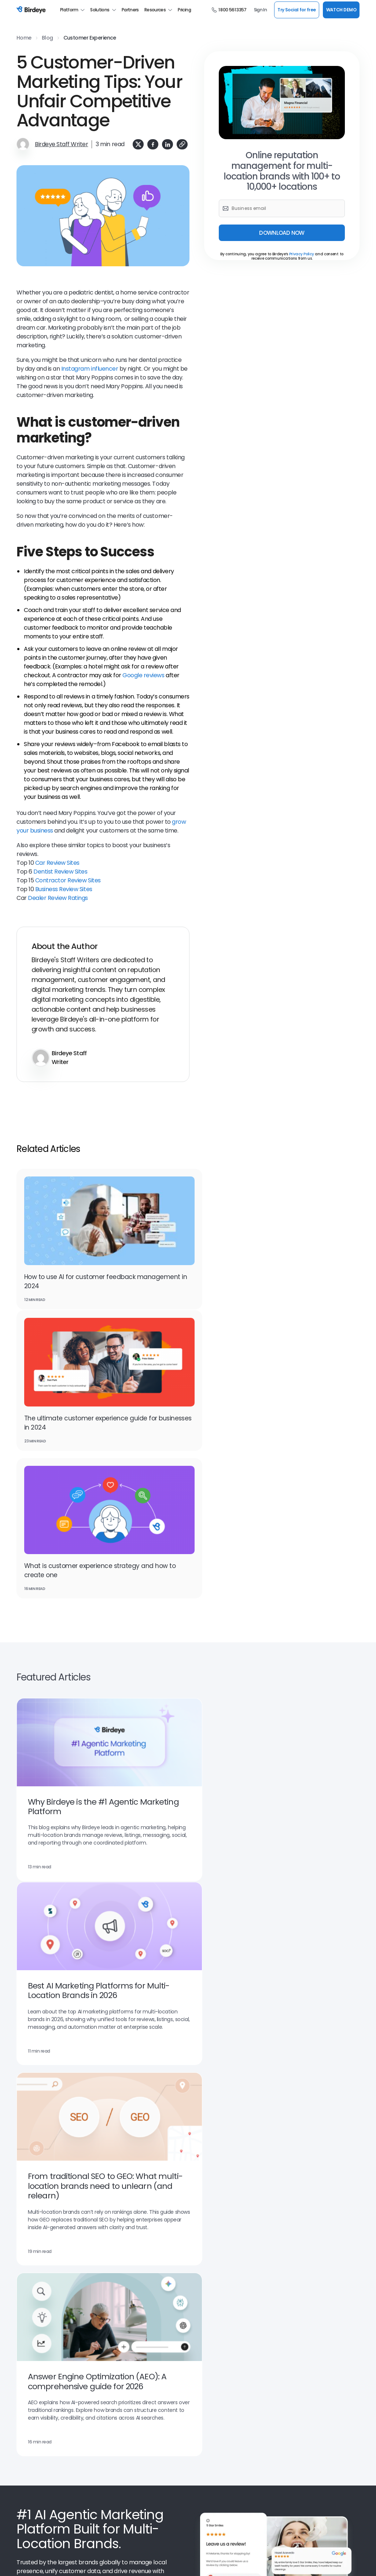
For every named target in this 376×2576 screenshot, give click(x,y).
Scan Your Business (210, 2426)
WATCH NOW (320, 2130)
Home (24, 37)
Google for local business (45, 2271)
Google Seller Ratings (40, 2238)
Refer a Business (206, 2470)
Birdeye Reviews (34, 2470)
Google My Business (39, 2293)
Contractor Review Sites (68, 880)
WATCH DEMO (341, 10)
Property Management (299, 2260)
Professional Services (297, 2426)
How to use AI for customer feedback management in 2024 (79, 1271)
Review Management (126, 2271)
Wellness (284, 2304)
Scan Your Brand (206, 2415)
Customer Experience (89, 37)
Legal (279, 2249)
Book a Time (116, 2426)
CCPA (170, 2562)
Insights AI (199, 2205)
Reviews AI (28, 2205)
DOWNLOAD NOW (282, 233)
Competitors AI (205, 2216)
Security (108, 2562)
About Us (26, 2415)
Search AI (26, 2216)
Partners (130, 9)
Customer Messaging (41, 2304)
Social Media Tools (208, 2492)
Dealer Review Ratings (58, 898)
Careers (25, 2459)
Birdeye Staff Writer (61, 144)
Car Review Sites (57, 863)
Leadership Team (121, 2415)
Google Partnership (38, 2359)
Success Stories (120, 2459)
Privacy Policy (301, 254)
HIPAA (149, 2562)
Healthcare (286, 2227)
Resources (158, 9)
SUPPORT (341, 2533)
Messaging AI (117, 2194)
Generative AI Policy (203, 2562)
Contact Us (29, 2481)
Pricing (184, 9)
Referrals (26, 2227)
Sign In (260, 10)
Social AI (111, 2216)
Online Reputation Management (53, 2282)
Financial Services (293, 2216)
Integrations (116, 2348)
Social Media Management (218, 2304)
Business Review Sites (63, 889)
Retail (280, 2293)
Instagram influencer (89, 368)
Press (22, 2448)
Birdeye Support (206, 2459)
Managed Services (294, 2415)
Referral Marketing (122, 2304)
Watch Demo (68, 2072)
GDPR (130, 2562)
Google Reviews (206, 2282)
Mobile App (200, 2481)
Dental (281, 2205)
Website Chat (204, 2293)
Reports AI (199, 2227)
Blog (47, 37)
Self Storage (287, 2271)
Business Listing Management (222, 2271)
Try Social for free (296, 10)
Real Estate (286, 2282)
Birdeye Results (119, 2470)
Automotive (287, 2194)
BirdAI (22, 2348)
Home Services (290, 2238)
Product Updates (121, 2448)
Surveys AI (199, 2194)
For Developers (204, 2448)
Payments (114, 2238)
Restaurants (288, 2315)
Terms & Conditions (35, 2562)
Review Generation (123, 2282)
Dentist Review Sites (60, 871)
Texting (110, 2227)
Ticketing (198, 2238)
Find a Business (205, 2437)
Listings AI (27, 2194)
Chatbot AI (114, 2205)
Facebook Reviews (37, 2315)
